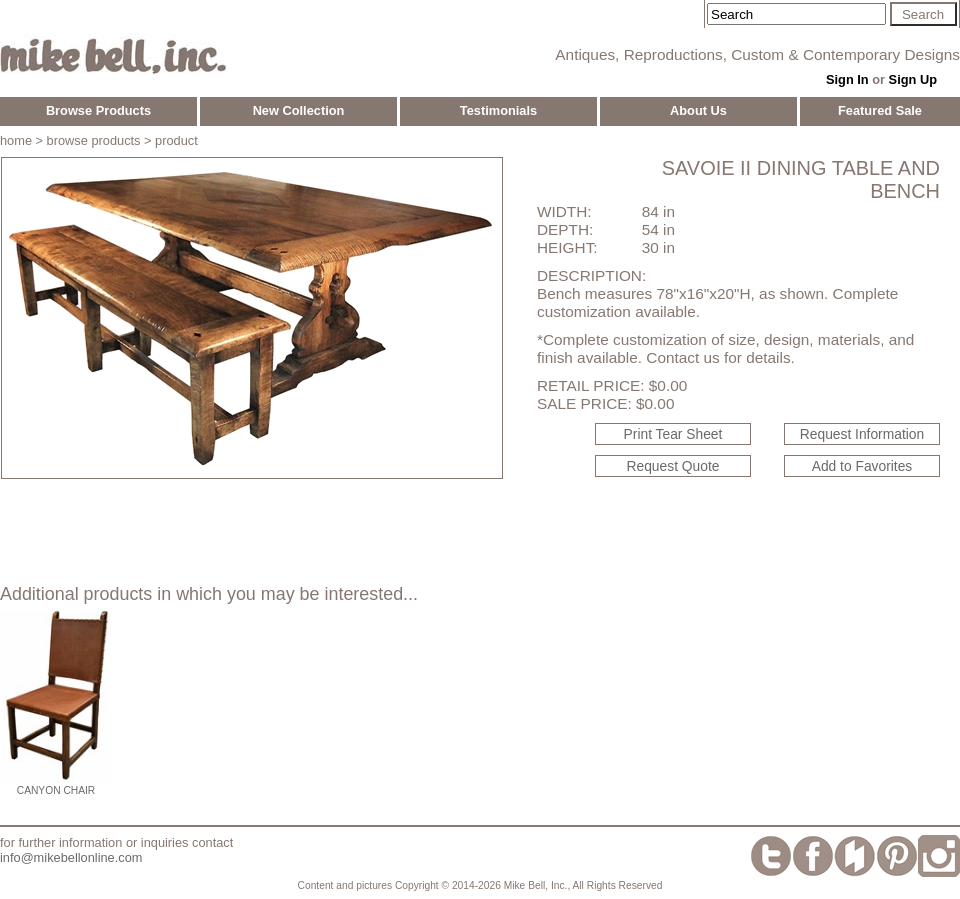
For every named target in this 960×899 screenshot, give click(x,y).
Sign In (847, 79)
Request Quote (673, 466)
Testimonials (498, 110)
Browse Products (98, 110)
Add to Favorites (862, 466)
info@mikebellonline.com (71, 857)
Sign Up (913, 79)
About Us (698, 110)
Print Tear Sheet (673, 434)
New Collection (299, 110)
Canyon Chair (56, 790)
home (16, 140)
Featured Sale (880, 110)
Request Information (862, 434)
